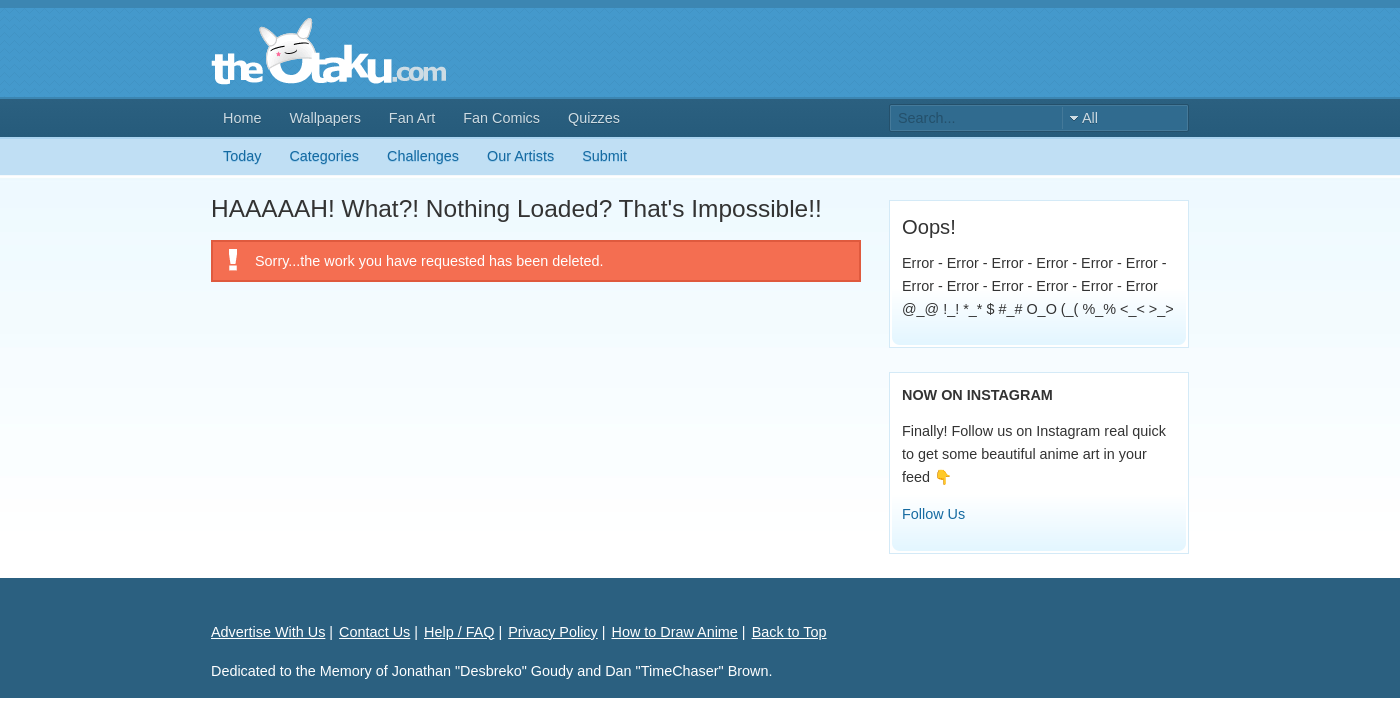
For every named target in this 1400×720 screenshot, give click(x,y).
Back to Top (789, 632)
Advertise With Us (268, 632)
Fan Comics (501, 118)
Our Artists (520, 156)
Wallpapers (324, 118)
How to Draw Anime (675, 632)
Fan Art (412, 118)
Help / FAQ (459, 632)
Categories (324, 156)
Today (242, 156)
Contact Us (374, 632)
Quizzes (594, 118)
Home (242, 118)
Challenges (423, 156)
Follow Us (933, 514)
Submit (604, 156)
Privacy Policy (553, 632)
